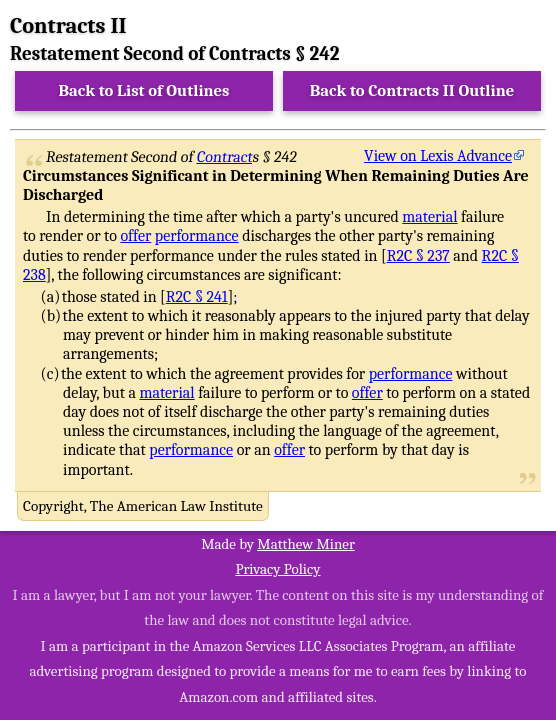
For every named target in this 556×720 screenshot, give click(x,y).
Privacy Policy (277, 569)
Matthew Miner (306, 544)
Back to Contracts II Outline (412, 90)
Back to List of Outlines (144, 90)
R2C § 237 (418, 256)
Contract (225, 157)
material (429, 217)
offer (135, 236)
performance (197, 236)
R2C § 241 (197, 297)
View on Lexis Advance (438, 156)
